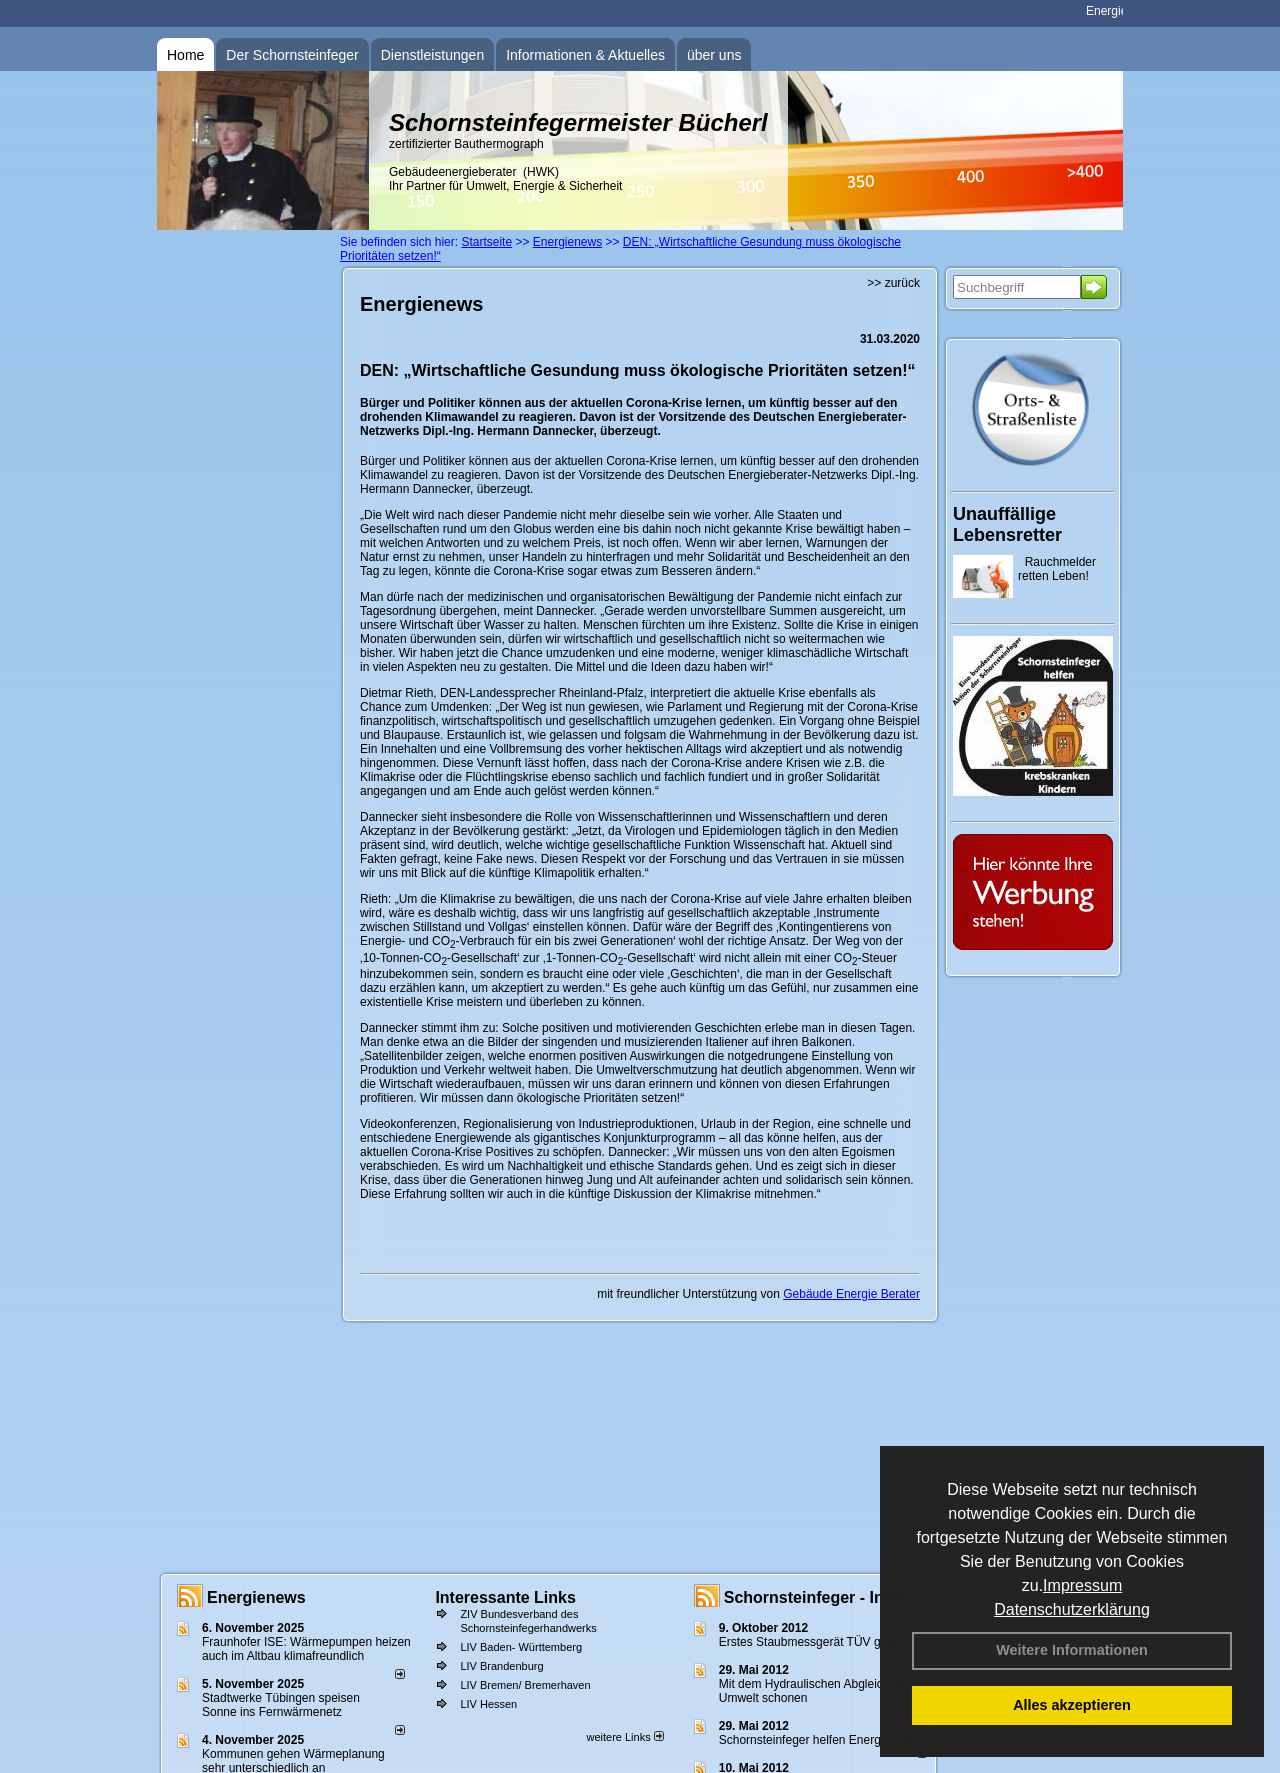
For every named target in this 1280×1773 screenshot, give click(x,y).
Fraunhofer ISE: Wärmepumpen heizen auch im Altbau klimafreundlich (306, 1649)
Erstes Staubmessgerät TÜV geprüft (815, 1642)
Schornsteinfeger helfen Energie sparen (824, 1740)
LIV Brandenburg (501, 1666)
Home (185, 55)
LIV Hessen (488, 1704)
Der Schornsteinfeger (292, 55)
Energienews (256, 1597)
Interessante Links (505, 1597)
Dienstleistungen (433, 55)
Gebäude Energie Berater (851, 1294)
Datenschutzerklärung (1072, 1609)
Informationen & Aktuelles (585, 55)
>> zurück (893, 283)
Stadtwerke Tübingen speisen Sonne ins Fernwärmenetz (281, 1705)
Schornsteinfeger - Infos (816, 1597)
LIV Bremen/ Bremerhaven (525, 1685)
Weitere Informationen (1072, 1650)
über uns (714, 55)
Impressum (1082, 1585)
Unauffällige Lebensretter (1007, 524)
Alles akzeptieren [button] (1072, 1705)
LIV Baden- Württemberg (521, 1647)
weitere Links (624, 1737)
